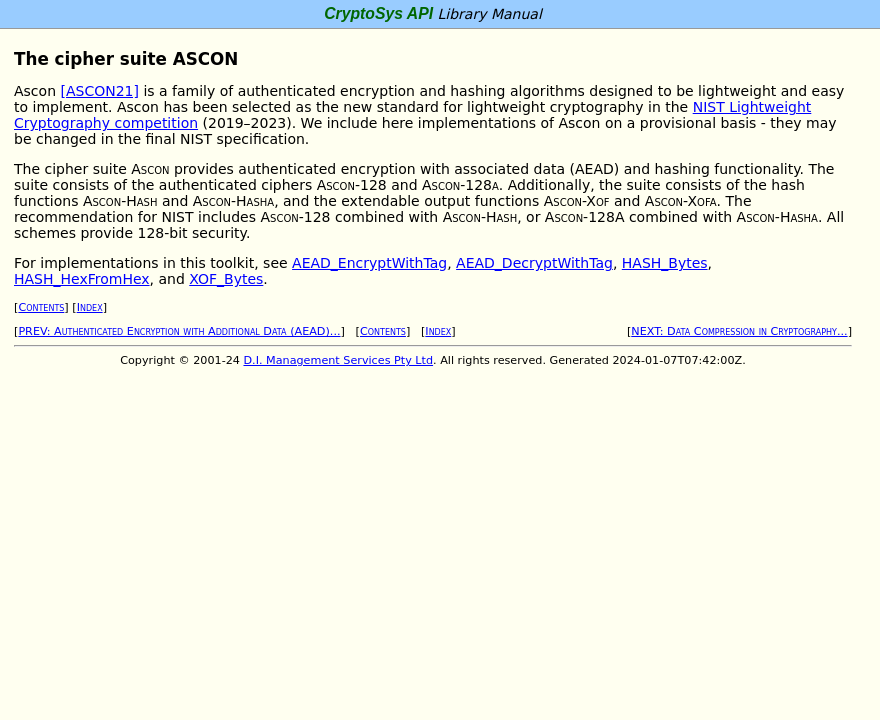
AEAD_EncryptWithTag (369, 263)
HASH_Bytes (665, 263)
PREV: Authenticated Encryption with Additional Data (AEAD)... (179, 331)
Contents (41, 307)
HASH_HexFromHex (82, 279)
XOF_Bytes (226, 279)
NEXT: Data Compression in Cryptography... (739, 331)
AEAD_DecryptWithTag (534, 263)
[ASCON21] (99, 91)
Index (90, 307)
